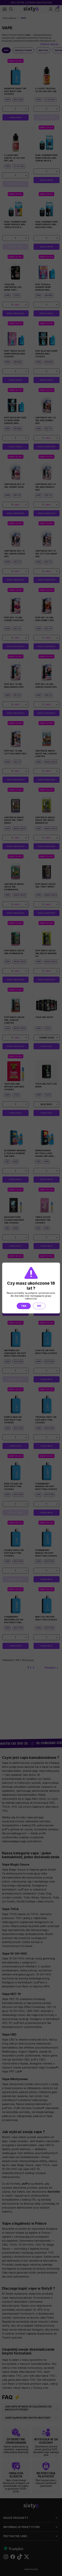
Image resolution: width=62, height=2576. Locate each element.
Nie (39, 1305)
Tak (23, 1305)
